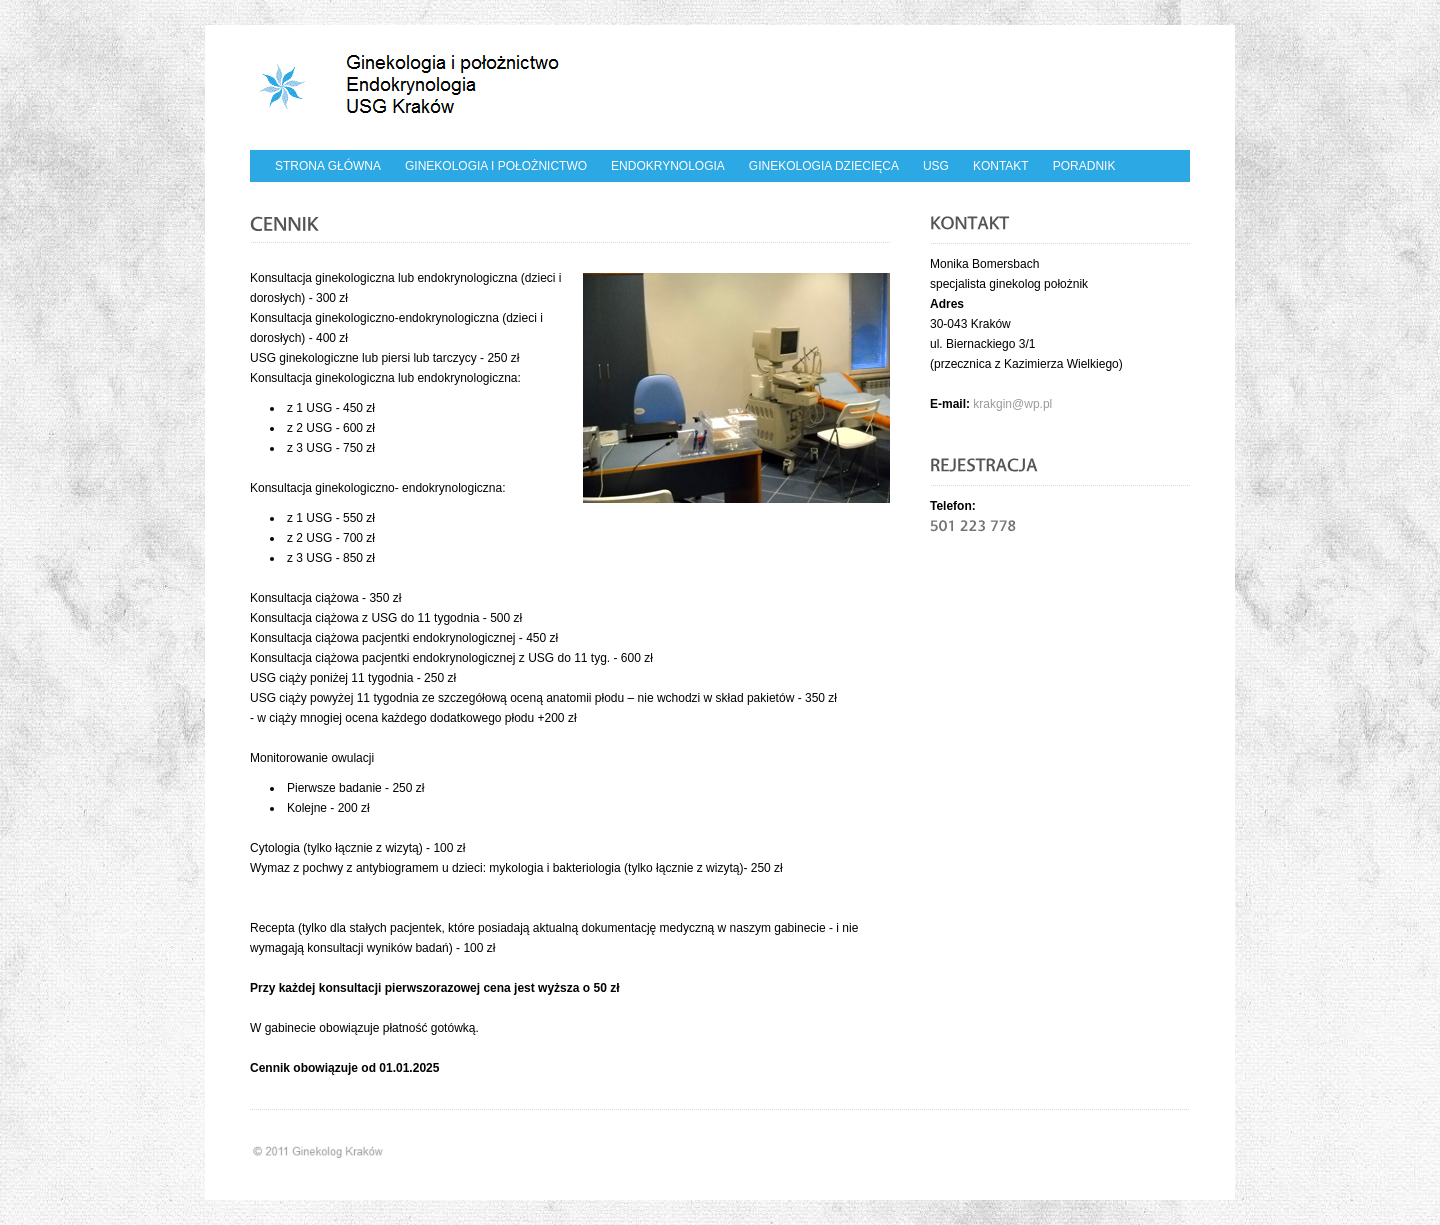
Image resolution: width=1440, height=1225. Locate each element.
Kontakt (1001, 166)
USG (936, 166)
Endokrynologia (668, 166)
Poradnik (1084, 166)
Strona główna (328, 166)
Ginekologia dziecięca (824, 166)
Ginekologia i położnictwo (496, 166)
